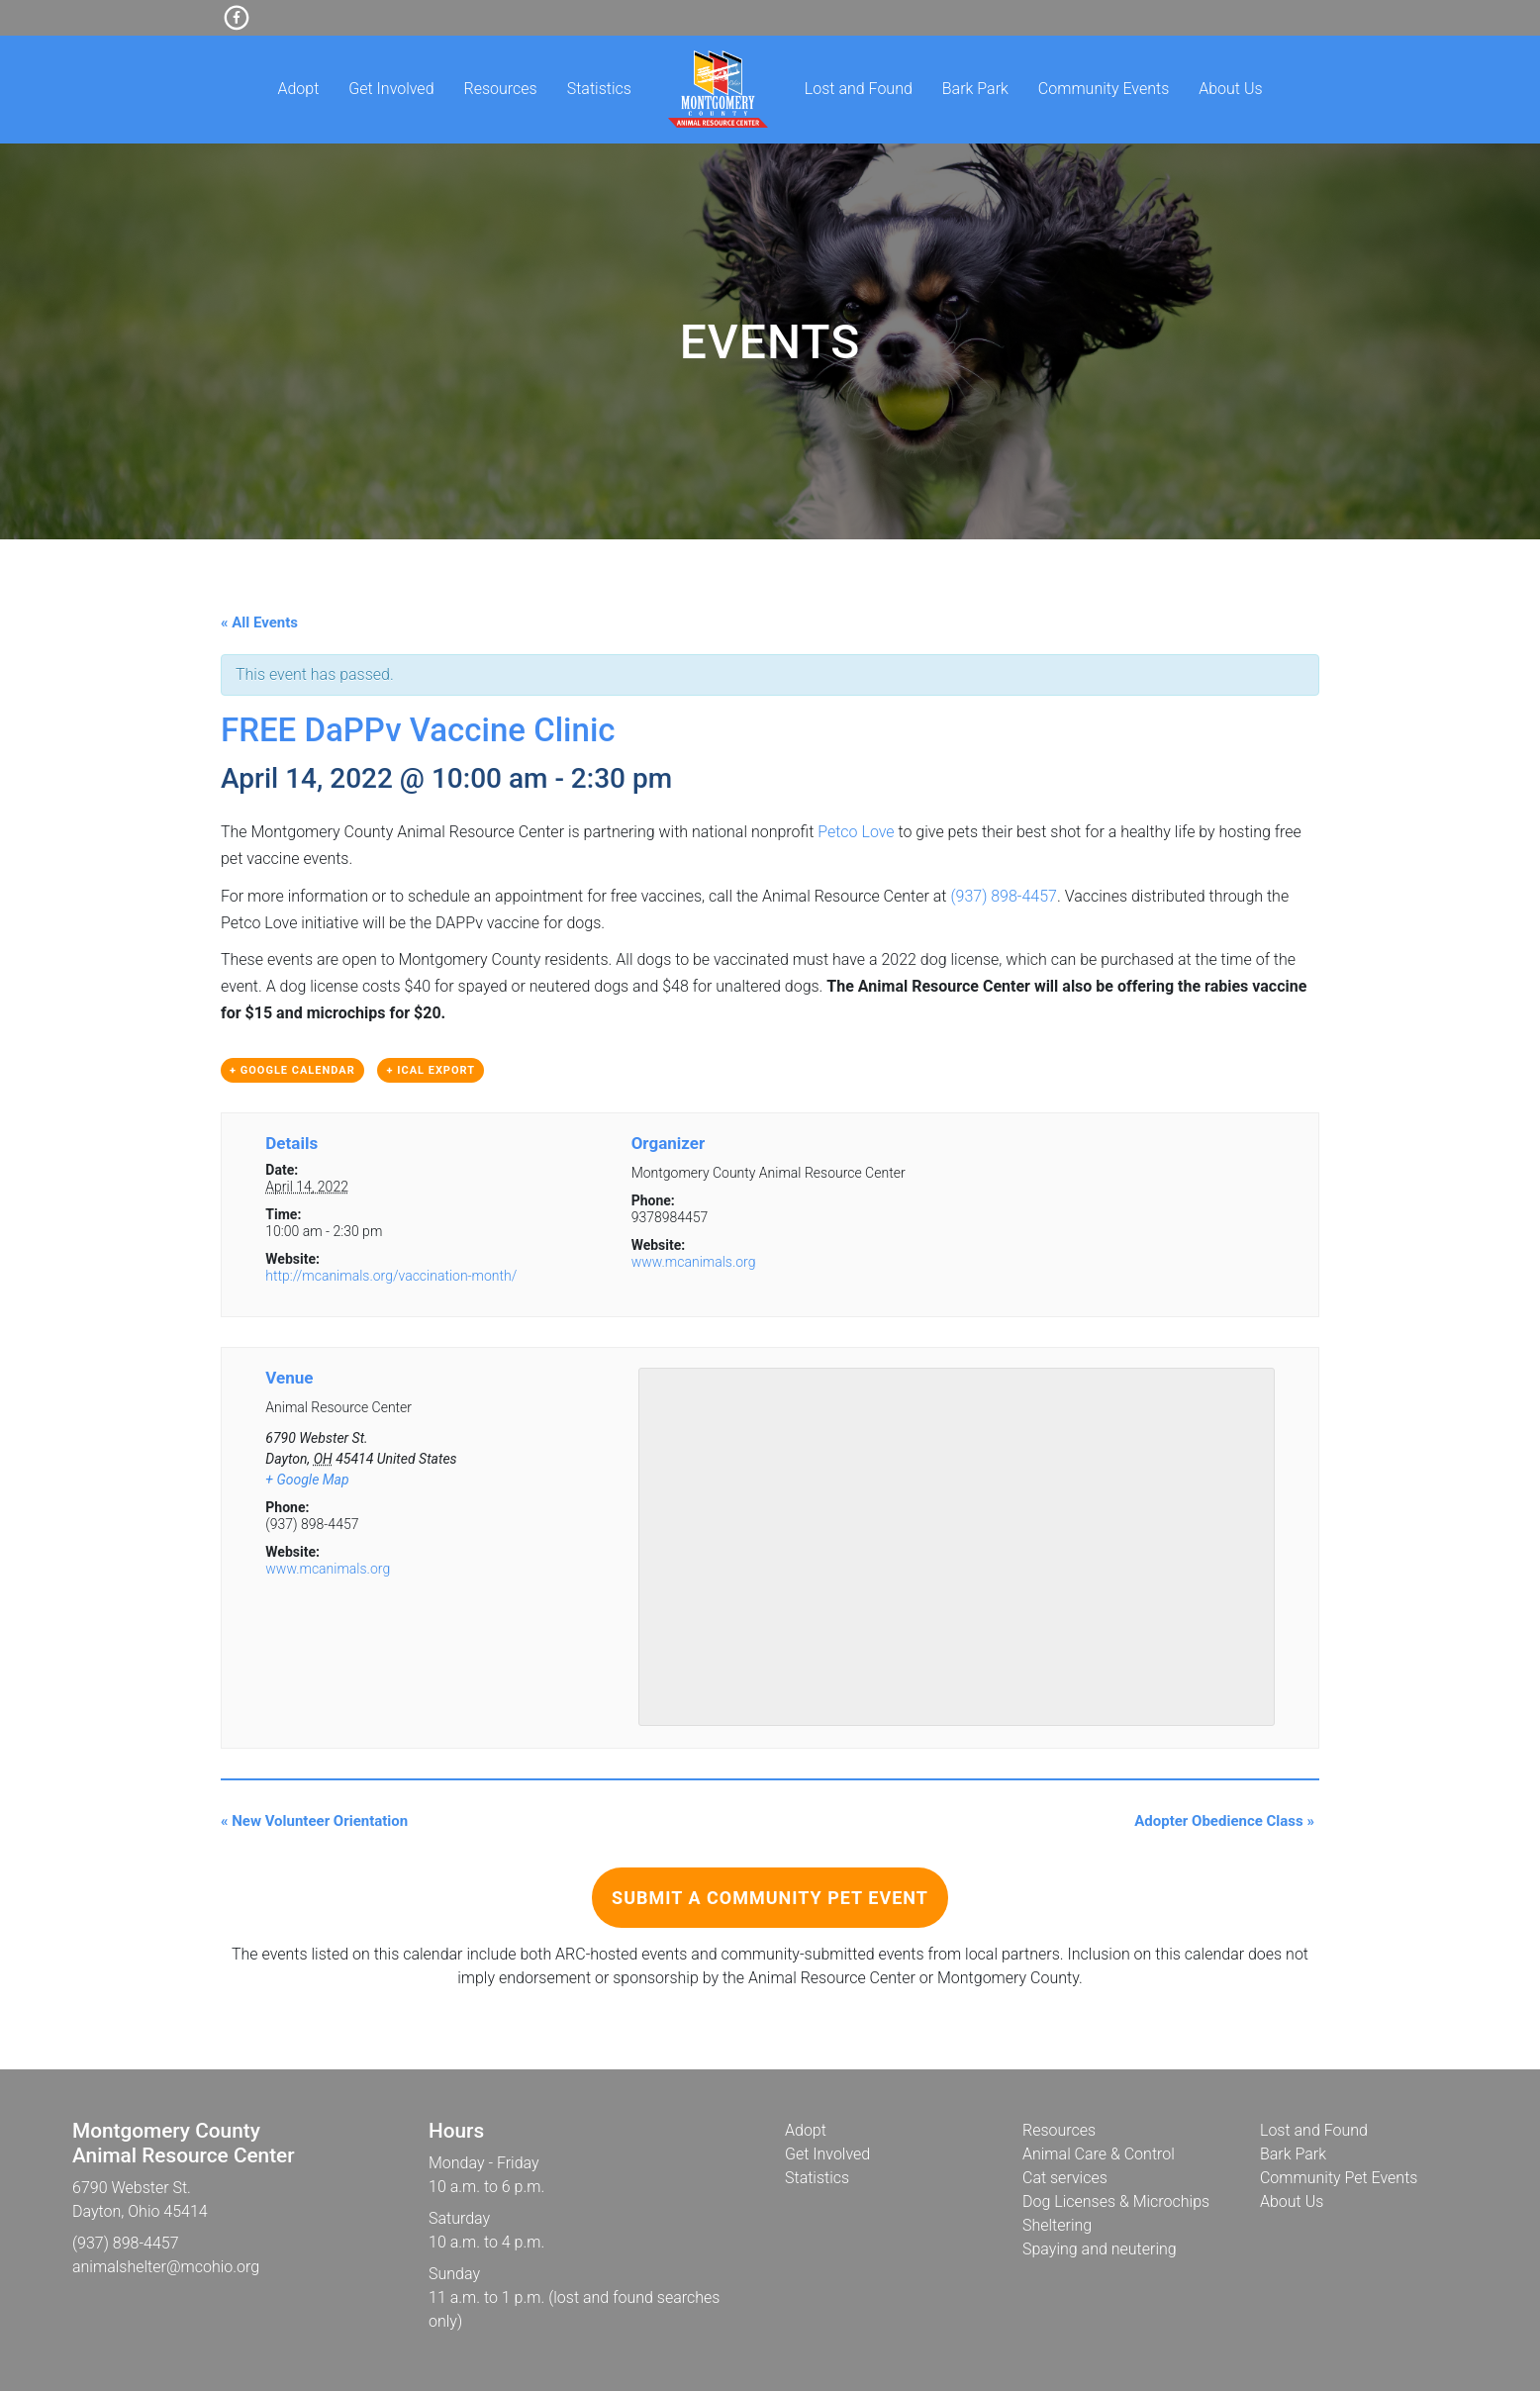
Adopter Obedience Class (1224, 1821)
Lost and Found (859, 88)
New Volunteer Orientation (314, 1821)
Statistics (599, 88)
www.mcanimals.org (693, 1262)
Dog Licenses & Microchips (1115, 2201)
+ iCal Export (430, 1070)
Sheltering (1057, 2225)
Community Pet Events (1338, 2177)
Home (717, 89)
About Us (1230, 88)
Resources (500, 88)
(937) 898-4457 (1003, 896)
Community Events (1103, 88)
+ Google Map (306, 1479)
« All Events (259, 622)
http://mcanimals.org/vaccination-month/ (391, 1276)
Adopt (298, 88)
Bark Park (975, 88)
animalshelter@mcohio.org (165, 2266)
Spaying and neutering (1099, 2249)
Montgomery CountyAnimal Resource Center (183, 2143)
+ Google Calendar (292, 1070)
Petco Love (856, 831)
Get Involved (390, 88)
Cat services (1064, 2177)
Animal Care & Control (1098, 2154)
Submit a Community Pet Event (770, 1897)
